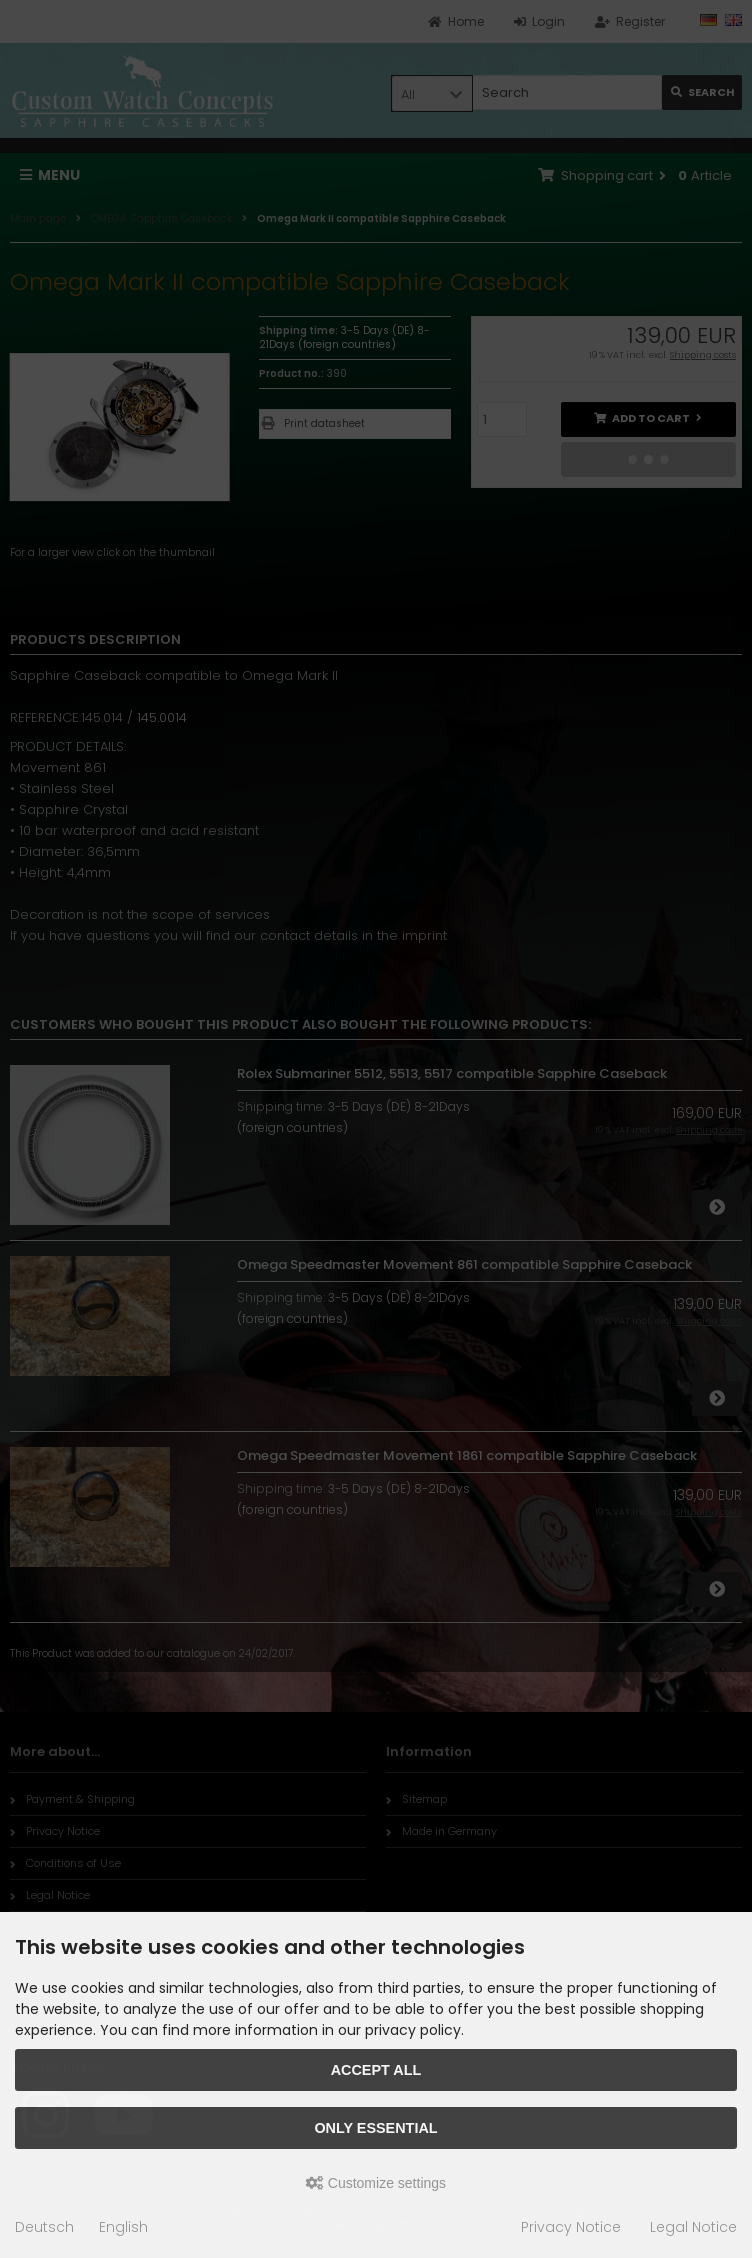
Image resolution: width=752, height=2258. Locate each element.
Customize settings (376, 2183)
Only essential (375, 2128)
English (123, 2227)
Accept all (376, 2070)
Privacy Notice (571, 2227)
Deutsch (44, 2227)
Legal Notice (693, 2227)
